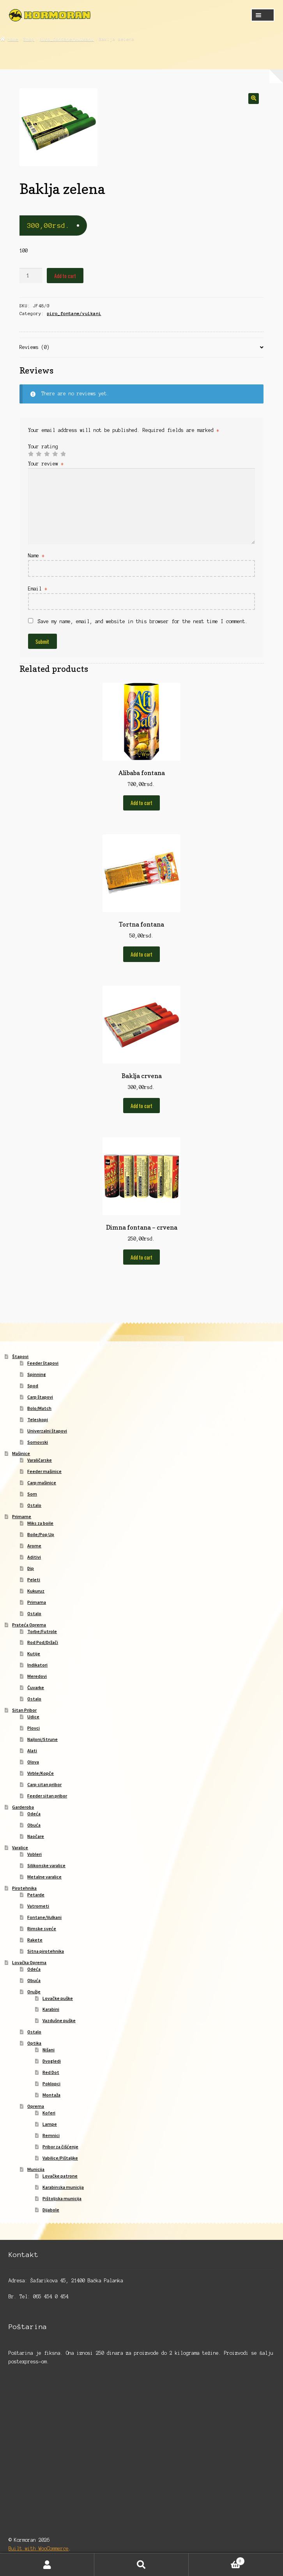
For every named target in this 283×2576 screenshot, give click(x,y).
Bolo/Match (39, 1408)
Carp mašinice (41, 1482)
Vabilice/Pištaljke (60, 2158)
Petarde (35, 1895)
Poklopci (51, 2083)
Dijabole (50, 2210)
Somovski (37, 1442)
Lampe (49, 2124)
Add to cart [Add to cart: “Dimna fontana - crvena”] (141, 1257)
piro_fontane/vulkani (66, 39)
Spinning (36, 1374)
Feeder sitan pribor (47, 1796)
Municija (35, 2169)
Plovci (33, 1728)
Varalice (20, 1847)
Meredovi (37, 1676)
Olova (33, 1762)
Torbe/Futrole (42, 1631)
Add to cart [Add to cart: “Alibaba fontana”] (141, 803)
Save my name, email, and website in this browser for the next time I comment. (143, 621)
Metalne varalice (44, 1877)
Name (36, 555)
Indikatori (37, 1665)
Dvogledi (51, 2061)
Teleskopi (37, 1419)
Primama (36, 1602)
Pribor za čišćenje (60, 2147)
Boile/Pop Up (40, 1534)
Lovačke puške (57, 1998)
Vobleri (34, 1854)
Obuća (34, 1825)
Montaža (51, 2095)
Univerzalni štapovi (47, 1431)
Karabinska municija (63, 2187)
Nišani (48, 2050)
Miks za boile (40, 1523)
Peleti (33, 1579)
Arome (34, 1546)
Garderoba (23, 1807)
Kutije (33, 1653)
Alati (32, 1750)
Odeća (34, 1814)
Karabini (50, 2009)
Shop (28, 39)
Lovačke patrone (60, 2176)
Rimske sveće (41, 1928)
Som (32, 1494)
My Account (47, 2564)
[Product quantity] (30, 275)
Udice (33, 1717)
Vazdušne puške (59, 2020)
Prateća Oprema (29, 1625)
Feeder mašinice (44, 1471)
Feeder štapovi (42, 1363)
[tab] (141, 348)
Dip (30, 1568)
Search (141, 2564)
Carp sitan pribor (44, 1784)
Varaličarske (39, 1460)
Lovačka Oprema (29, 1962)
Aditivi (34, 1557)
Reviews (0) (34, 347)
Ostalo (34, 1505)
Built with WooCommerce (39, 2548)
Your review (46, 463)
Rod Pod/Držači (42, 1642)
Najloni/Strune (42, 1739)
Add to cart (65, 276)
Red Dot (50, 2072)
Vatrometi (38, 1906)
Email (37, 588)
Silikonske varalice (46, 1865)
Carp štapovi (40, 1397)
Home (12, 39)
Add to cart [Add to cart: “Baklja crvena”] (141, 1106)
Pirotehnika (24, 1888)
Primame (21, 1516)
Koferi (48, 2113)
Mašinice (21, 1453)
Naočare (35, 1836)
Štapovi (20, 1356)
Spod (32, 1385)
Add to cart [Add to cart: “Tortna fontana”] (141, 954)
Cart (217, 2560)
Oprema (35, 2106)
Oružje (34, 1992)
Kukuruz (35, 1591)
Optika (34, 2043)
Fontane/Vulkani (44, 1917)
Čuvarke (35, 1687)
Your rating (43, 446)
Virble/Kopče (40, 1773)
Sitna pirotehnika (45, 1951)
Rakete (34, 1940)
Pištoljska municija (61, 2198)
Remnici (51, 2135)
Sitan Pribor (24, 1710)
